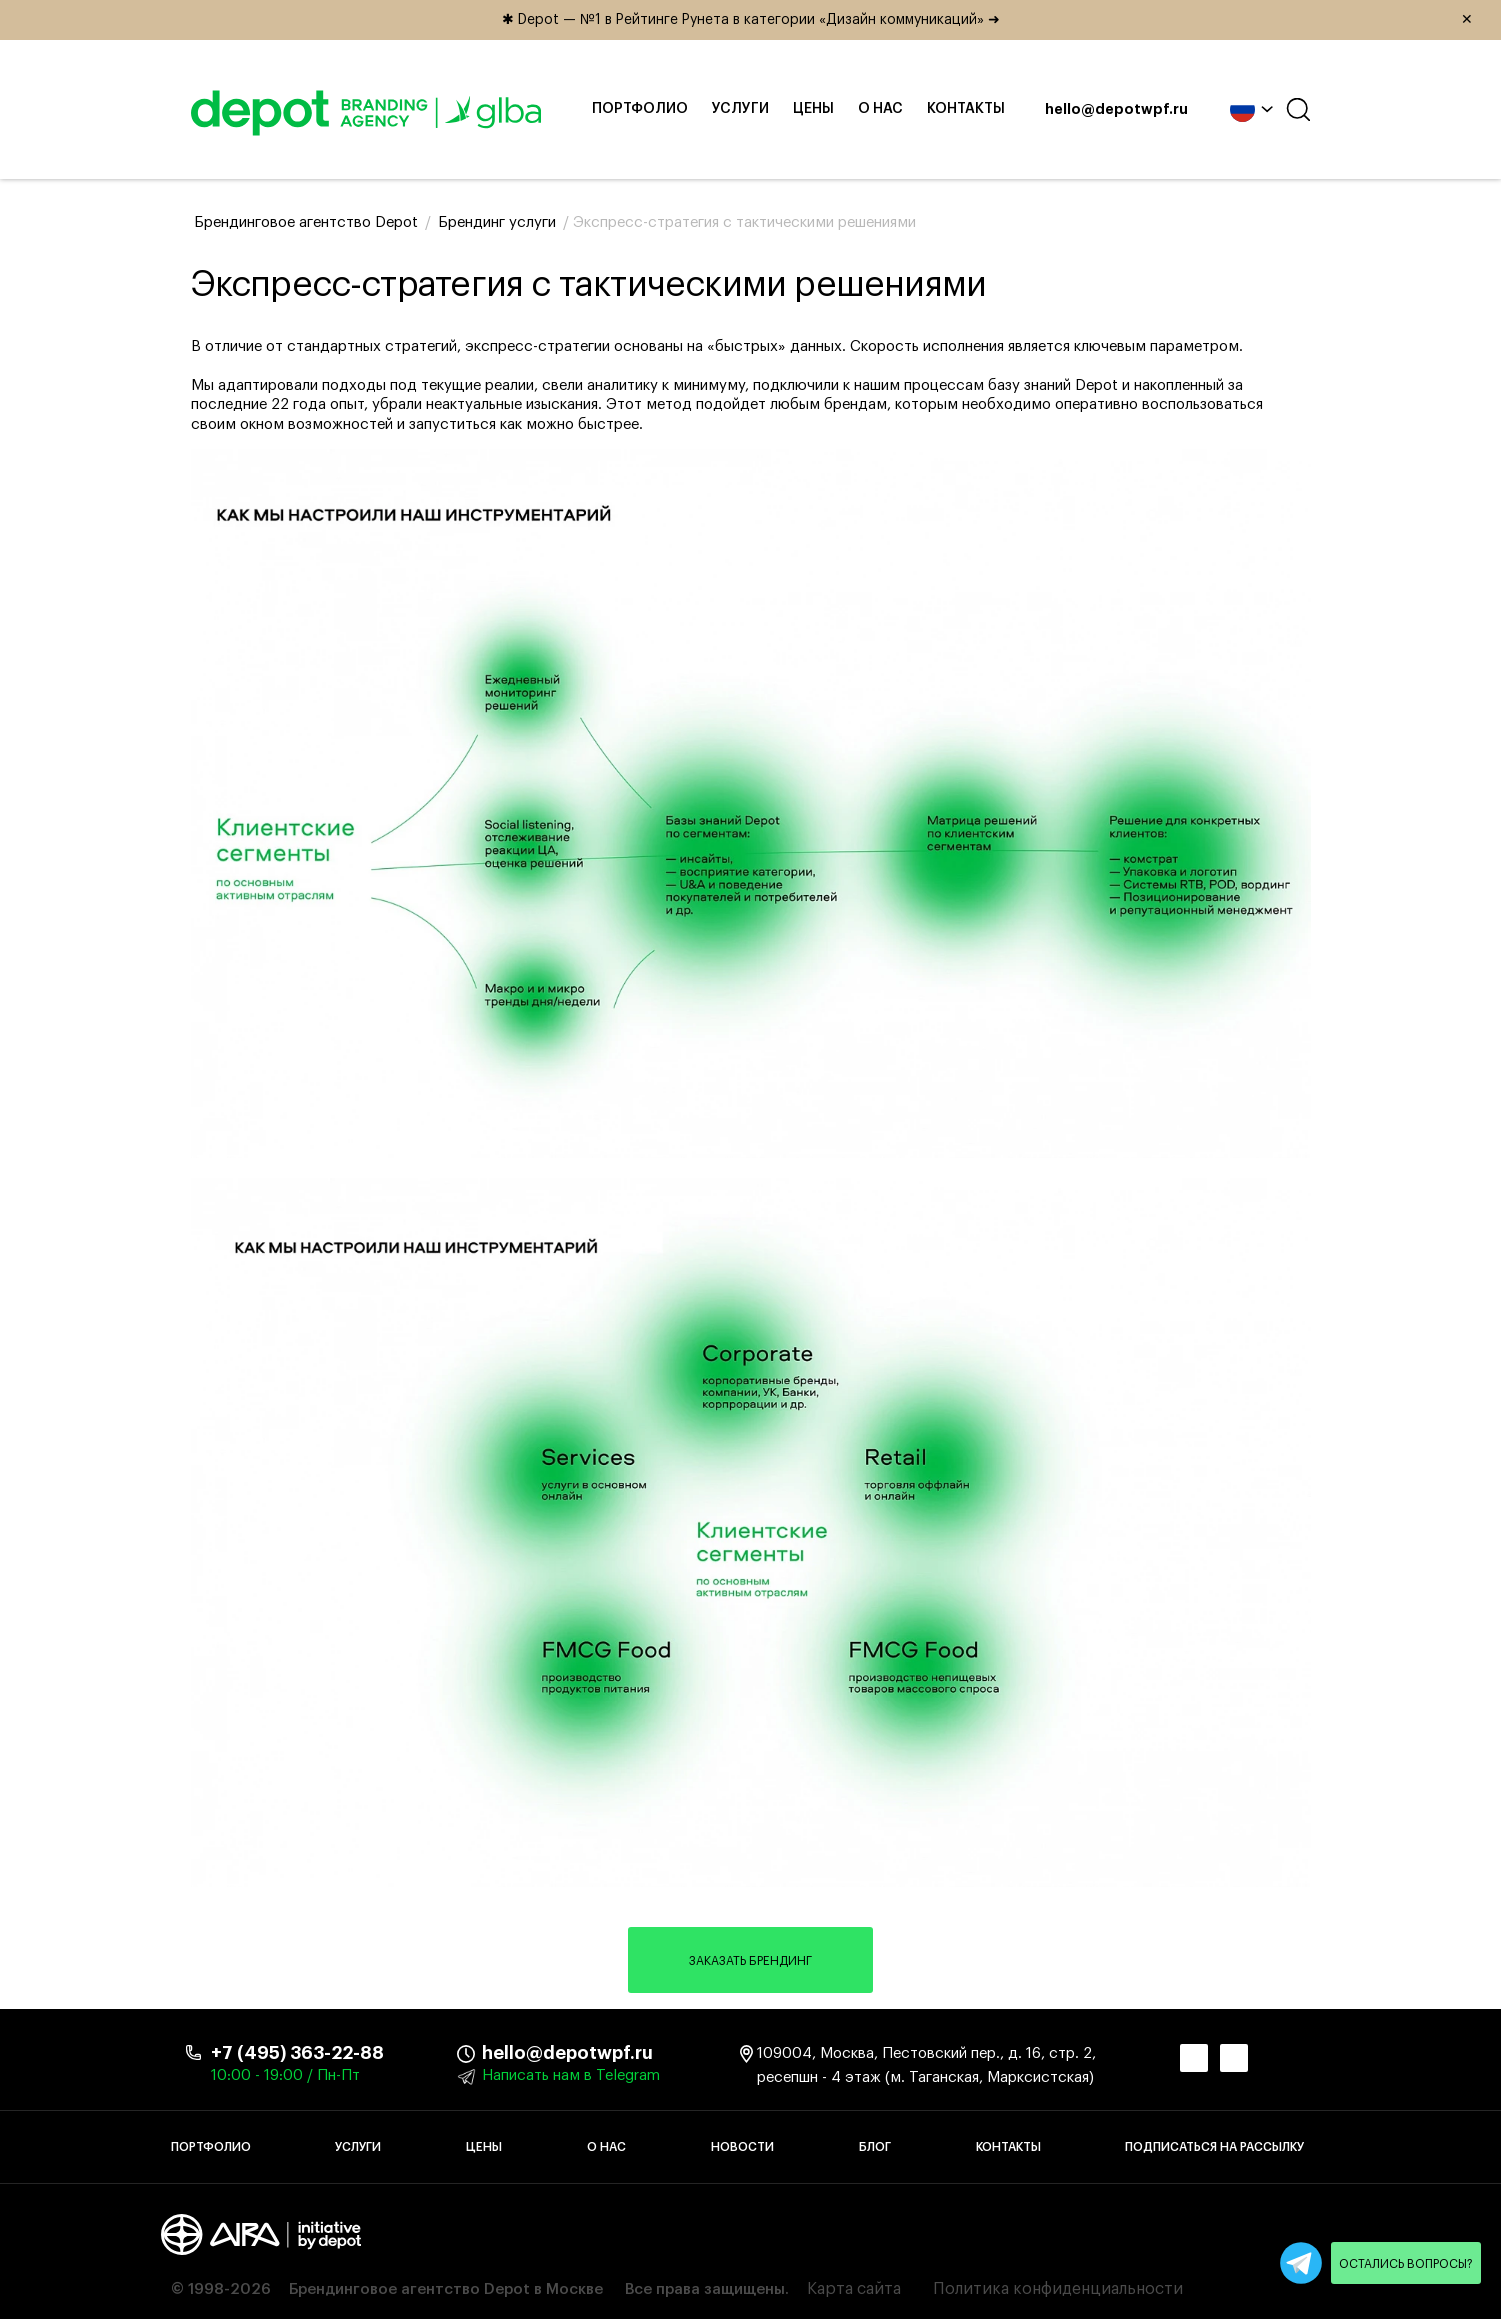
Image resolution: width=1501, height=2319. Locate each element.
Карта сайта (854, 2289)
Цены (813, 109)
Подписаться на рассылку (1214, 2147)
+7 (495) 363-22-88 (297, 2053)
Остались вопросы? (1406, 2264)
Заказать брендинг (750, 1961)
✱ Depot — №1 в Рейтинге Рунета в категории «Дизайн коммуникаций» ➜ (995, 20)
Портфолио (640, 109)
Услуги (740, 109)
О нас (880, 109)
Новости (742, 2147)
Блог (875, 2147)
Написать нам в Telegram (571, 2075)
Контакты (966, 109)
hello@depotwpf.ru (1116, 110)
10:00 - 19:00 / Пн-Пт (285, 2075)
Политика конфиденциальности (1058, 2289)
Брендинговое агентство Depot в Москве (446, 2289)
